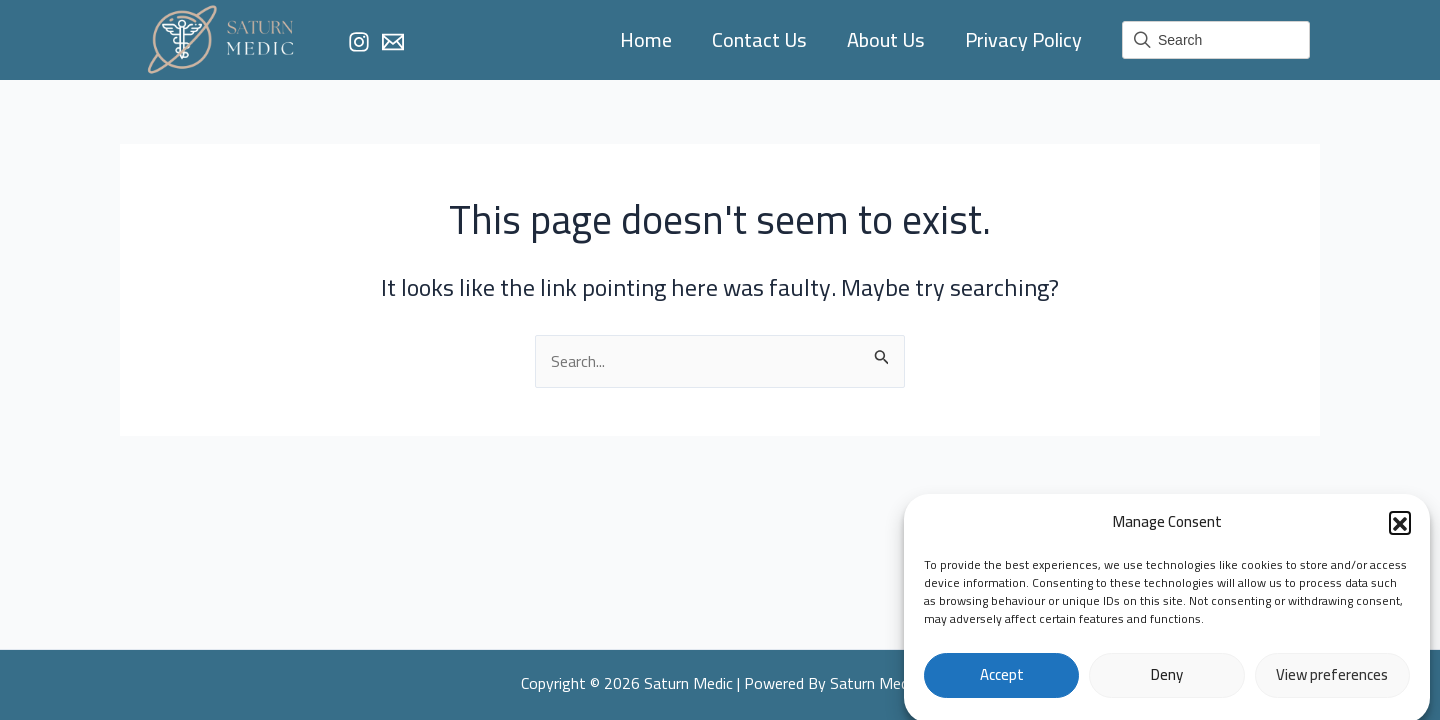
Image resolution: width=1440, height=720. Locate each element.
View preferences (1332, 680)
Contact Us (759, 39)
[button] (1400, 529)
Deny (1167, 680)
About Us (886, 39)
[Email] (393, 42)
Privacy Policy (1023, 39)
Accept (1002, 680)
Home (646, 39)
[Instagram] (359, 42)
